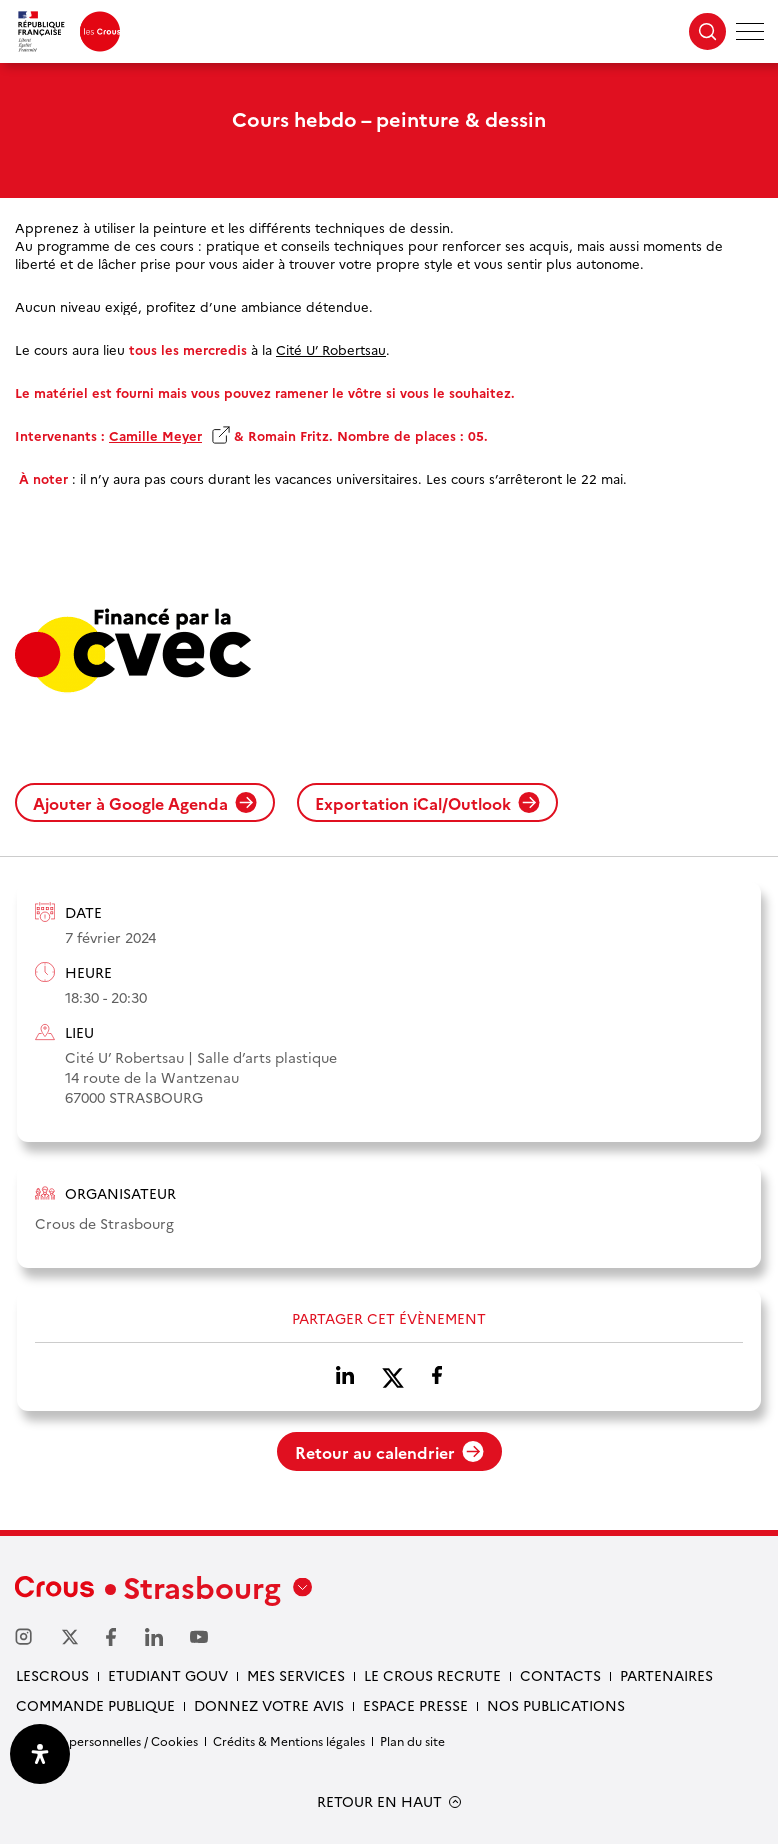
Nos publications (556, 1705)
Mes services (296, 1675)
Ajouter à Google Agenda (145, 803)
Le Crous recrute (432, 1675)
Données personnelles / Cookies (106, 1740)
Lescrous (52, 1675)
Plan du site (412, 1740)
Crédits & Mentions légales (289, 1740)
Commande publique (95, 1705)
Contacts (560, 1675)
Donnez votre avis (269, 1705)
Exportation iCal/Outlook (427, 803)
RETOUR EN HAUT (379, 1801)
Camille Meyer (155, 435)
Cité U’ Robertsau (331, 349)
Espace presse (415, 1705)
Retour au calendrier (389, 1452)
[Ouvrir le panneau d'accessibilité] (40, 1754)
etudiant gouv (168, 1675)
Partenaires (666, 1675)
